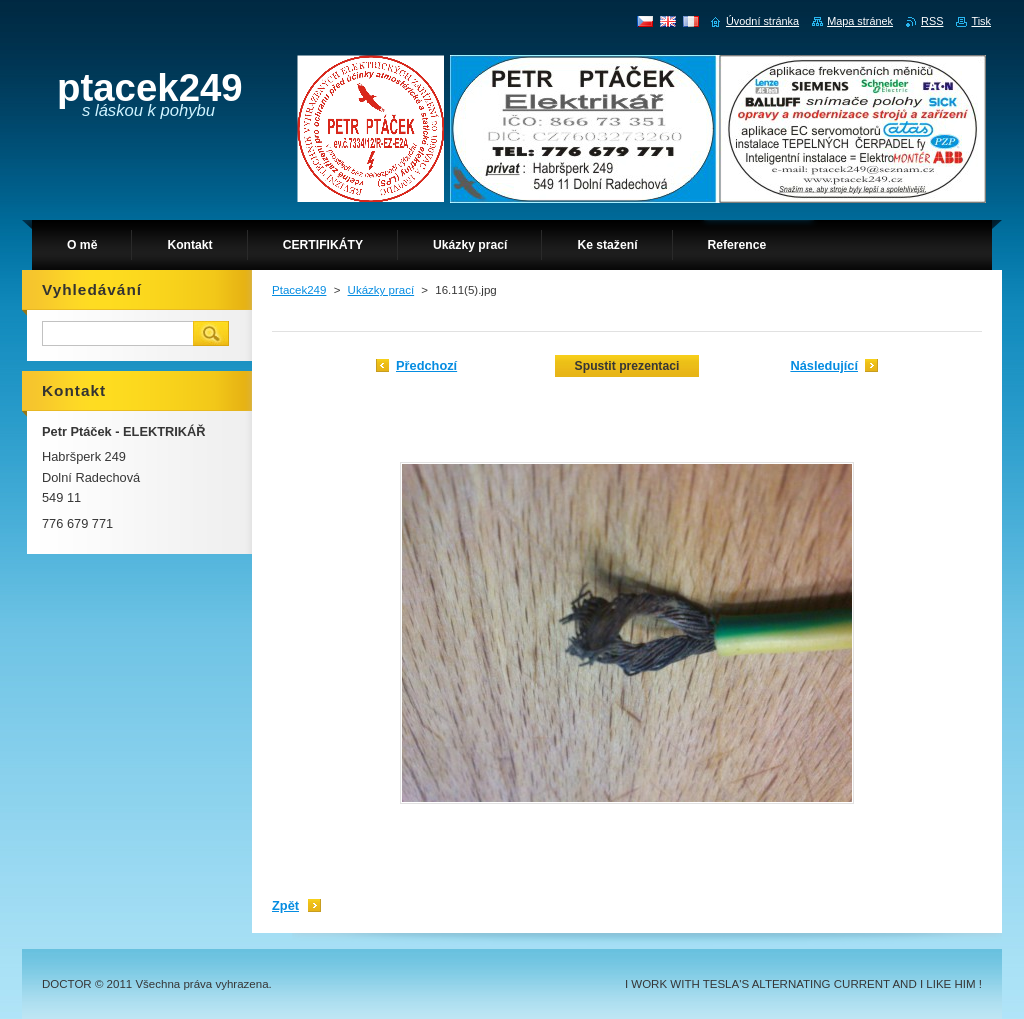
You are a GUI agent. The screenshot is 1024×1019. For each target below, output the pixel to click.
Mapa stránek (860, 21)
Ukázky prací (381, 290)
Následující (824, 365)
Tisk (981, 21)
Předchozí (426, 365)
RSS (932, 21)
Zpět (285, 905)
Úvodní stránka (762, 21)
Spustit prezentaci (627, 366)
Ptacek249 (299, 290)
